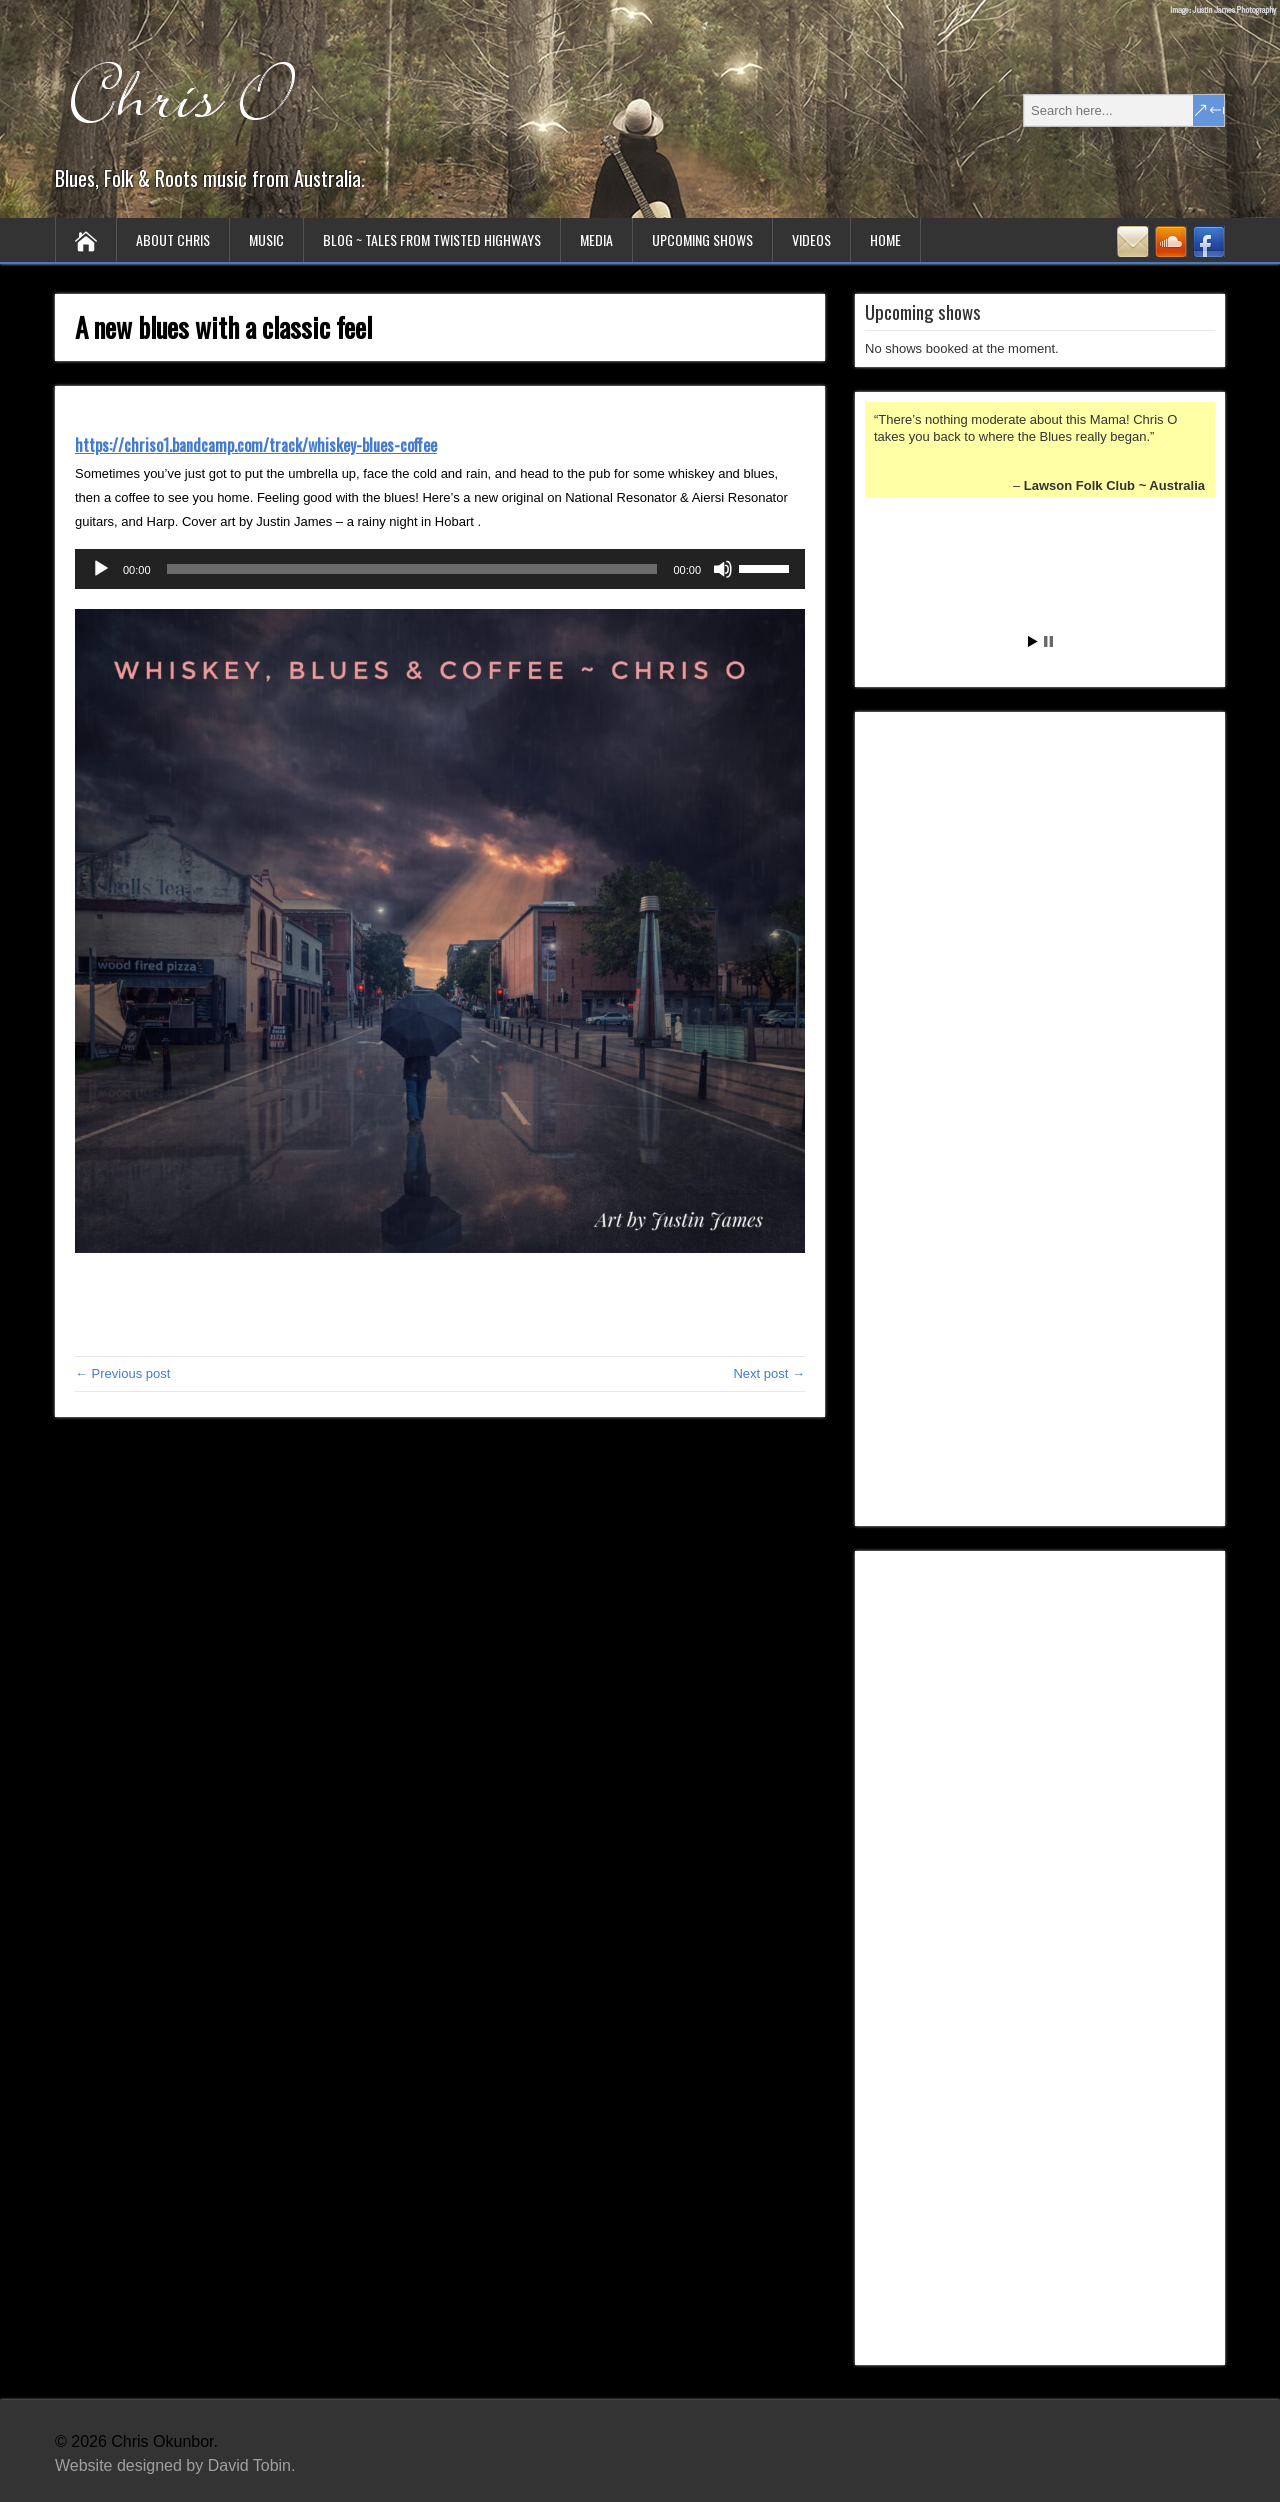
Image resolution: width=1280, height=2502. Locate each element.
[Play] (101, 569)
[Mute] (723, 569)
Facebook (1209, 241)
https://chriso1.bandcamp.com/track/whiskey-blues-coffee (256, 445)
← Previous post (122, 1373)
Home (885, 239)
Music (266, 239)
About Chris (173, 239)
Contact (1133, 241)
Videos (811, 239)
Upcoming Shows (702, 239)
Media (596, 239)
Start (1033, 641)
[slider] (412, 569)
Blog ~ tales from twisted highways (432, 239)
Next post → (769, 1373)
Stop (1048, 641)
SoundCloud (1171, 241)
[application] (440, 569)
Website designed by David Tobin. (175, 2465)
